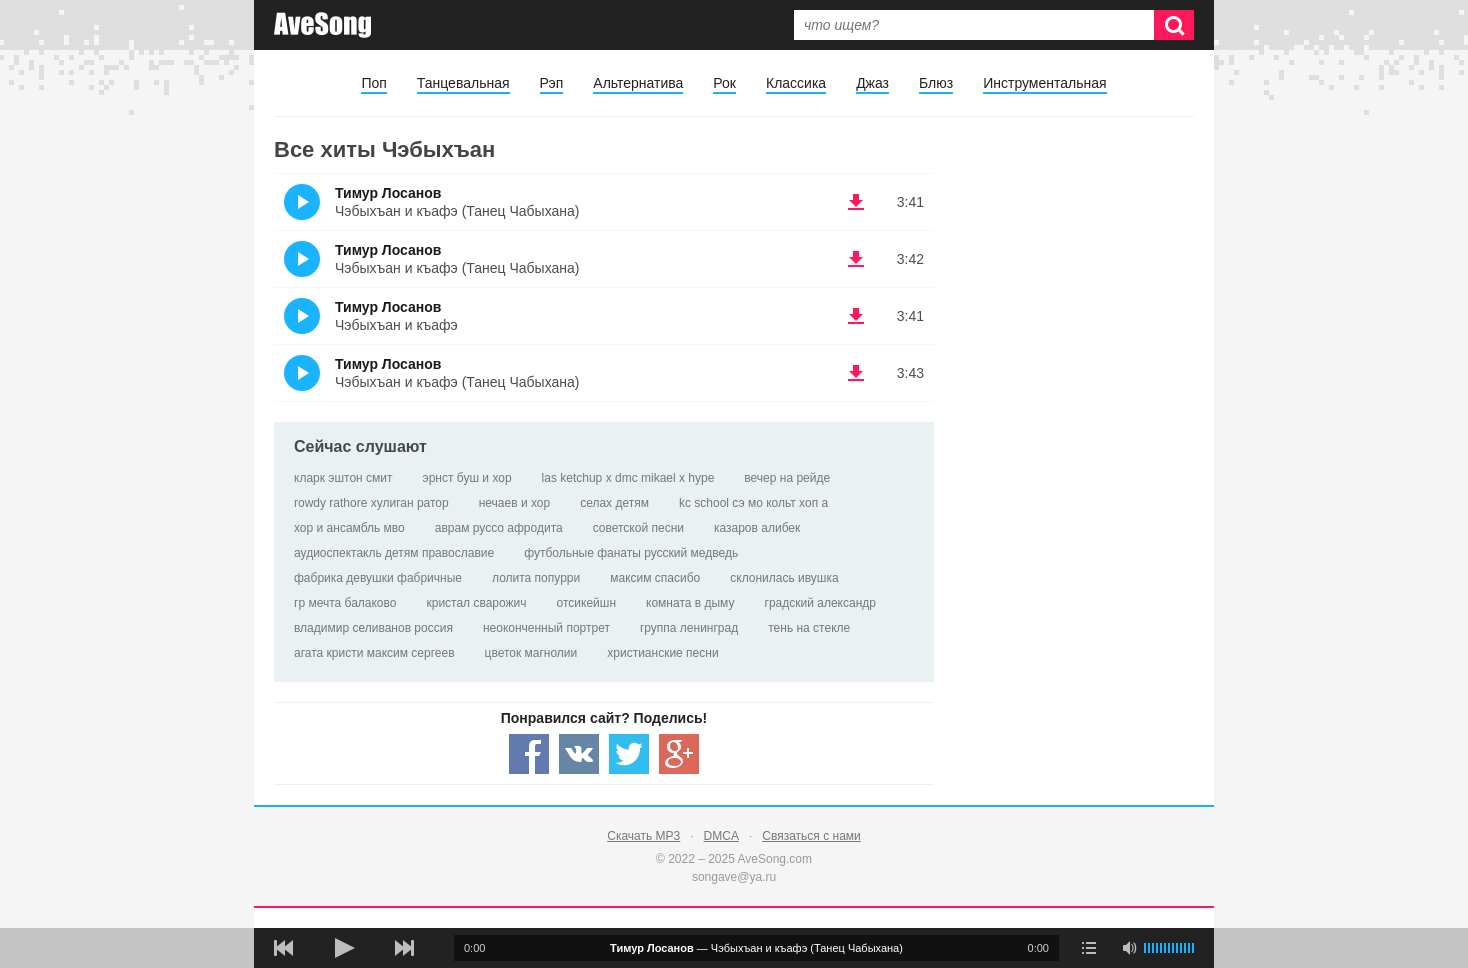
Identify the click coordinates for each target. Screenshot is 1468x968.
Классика (796, 83)
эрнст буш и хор (467, 478)
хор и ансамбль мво (349, 528)
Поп (373, 83)
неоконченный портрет (546, 628)
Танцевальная (463, 83)
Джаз (872, 83)
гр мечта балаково (345, 603)
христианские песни (662, 653)
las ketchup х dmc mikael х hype (628, 478)
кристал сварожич (476, 603)
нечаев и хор (514, 503)
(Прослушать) (302, 202)
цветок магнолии (531, 653)
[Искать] (1174, 25)
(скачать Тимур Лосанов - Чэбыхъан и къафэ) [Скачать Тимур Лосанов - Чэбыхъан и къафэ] (856, 316)
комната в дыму (690, 603)
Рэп (552, 83)
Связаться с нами (811, 836)
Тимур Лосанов (388, 193)
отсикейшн (587, 603)
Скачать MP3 (643, 836)
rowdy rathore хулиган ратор (371, 503)
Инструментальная (1044, 83)
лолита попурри (536, 578)
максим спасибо (655, 578)
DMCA (721, 836)
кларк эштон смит (343, 478)
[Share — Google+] (679, 754)
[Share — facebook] (529, 754)
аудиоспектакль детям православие (394, 553)
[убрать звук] (1129, 948)
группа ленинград (689, 628)
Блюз (936, 83)
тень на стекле (809, 628)
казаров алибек (757, 528)
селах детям (614, 503)
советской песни (638, 528)
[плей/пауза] (344, 948)
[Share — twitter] (629, 754)
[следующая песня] (404, 948)
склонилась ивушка (784, 578)
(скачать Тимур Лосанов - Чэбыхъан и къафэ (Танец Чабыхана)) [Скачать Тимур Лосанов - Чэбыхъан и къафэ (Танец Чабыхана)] (856, 202)
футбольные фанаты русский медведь (631, 553)
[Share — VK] (579, 754)
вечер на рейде (787, 478)
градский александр (820, 603)
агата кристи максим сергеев (374, 653)
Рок (724, 83)
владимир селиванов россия (373, 628)
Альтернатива (638, 83)
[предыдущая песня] (284, 948)
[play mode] (1089, 948)
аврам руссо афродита (499, 528)
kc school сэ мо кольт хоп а (753, 503)
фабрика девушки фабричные (378, 578)
